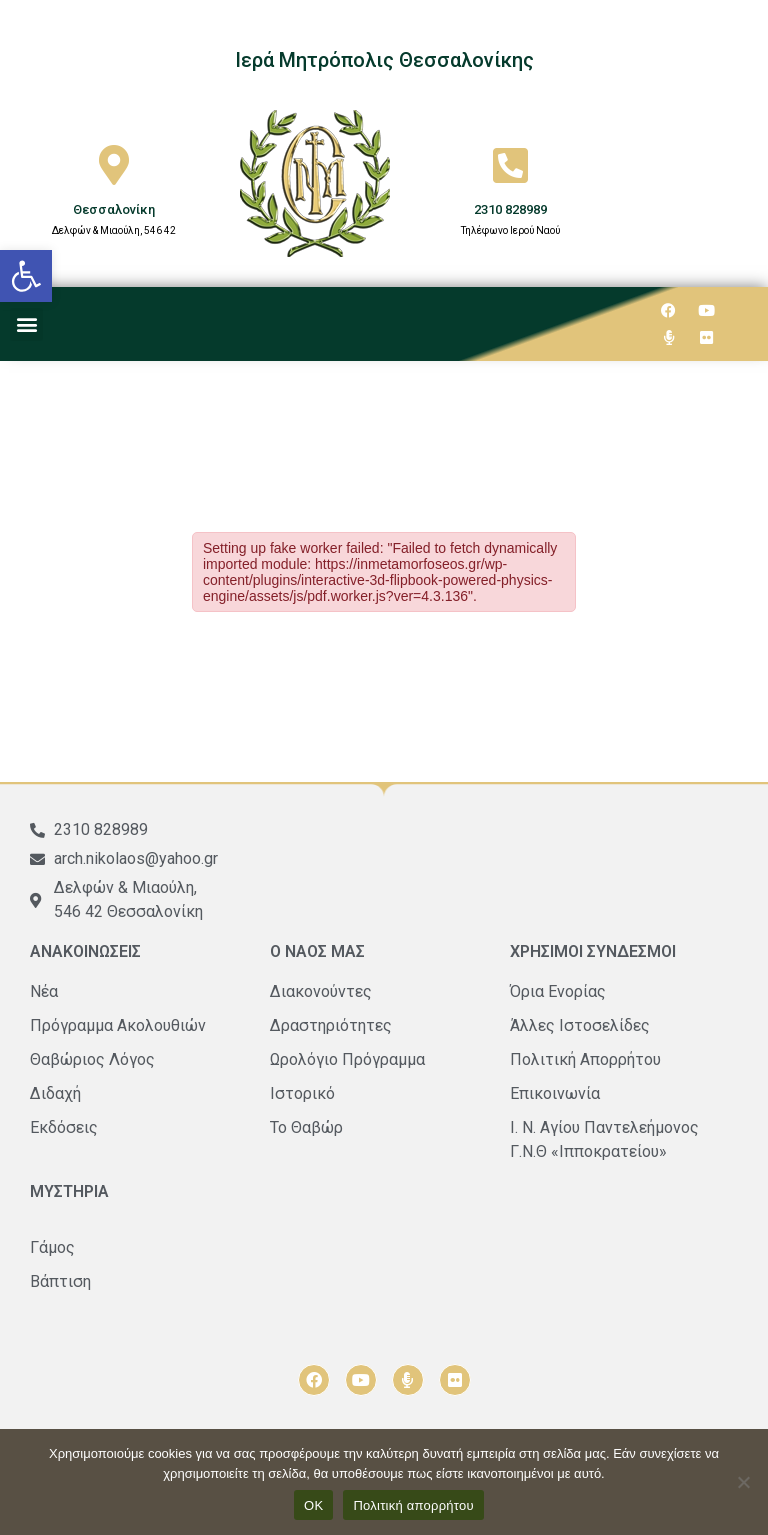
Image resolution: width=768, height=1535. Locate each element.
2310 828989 (510, 209)
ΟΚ (313, 1505)
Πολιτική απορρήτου (413, 1505)
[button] (26, 276)
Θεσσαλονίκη (114, 209)
